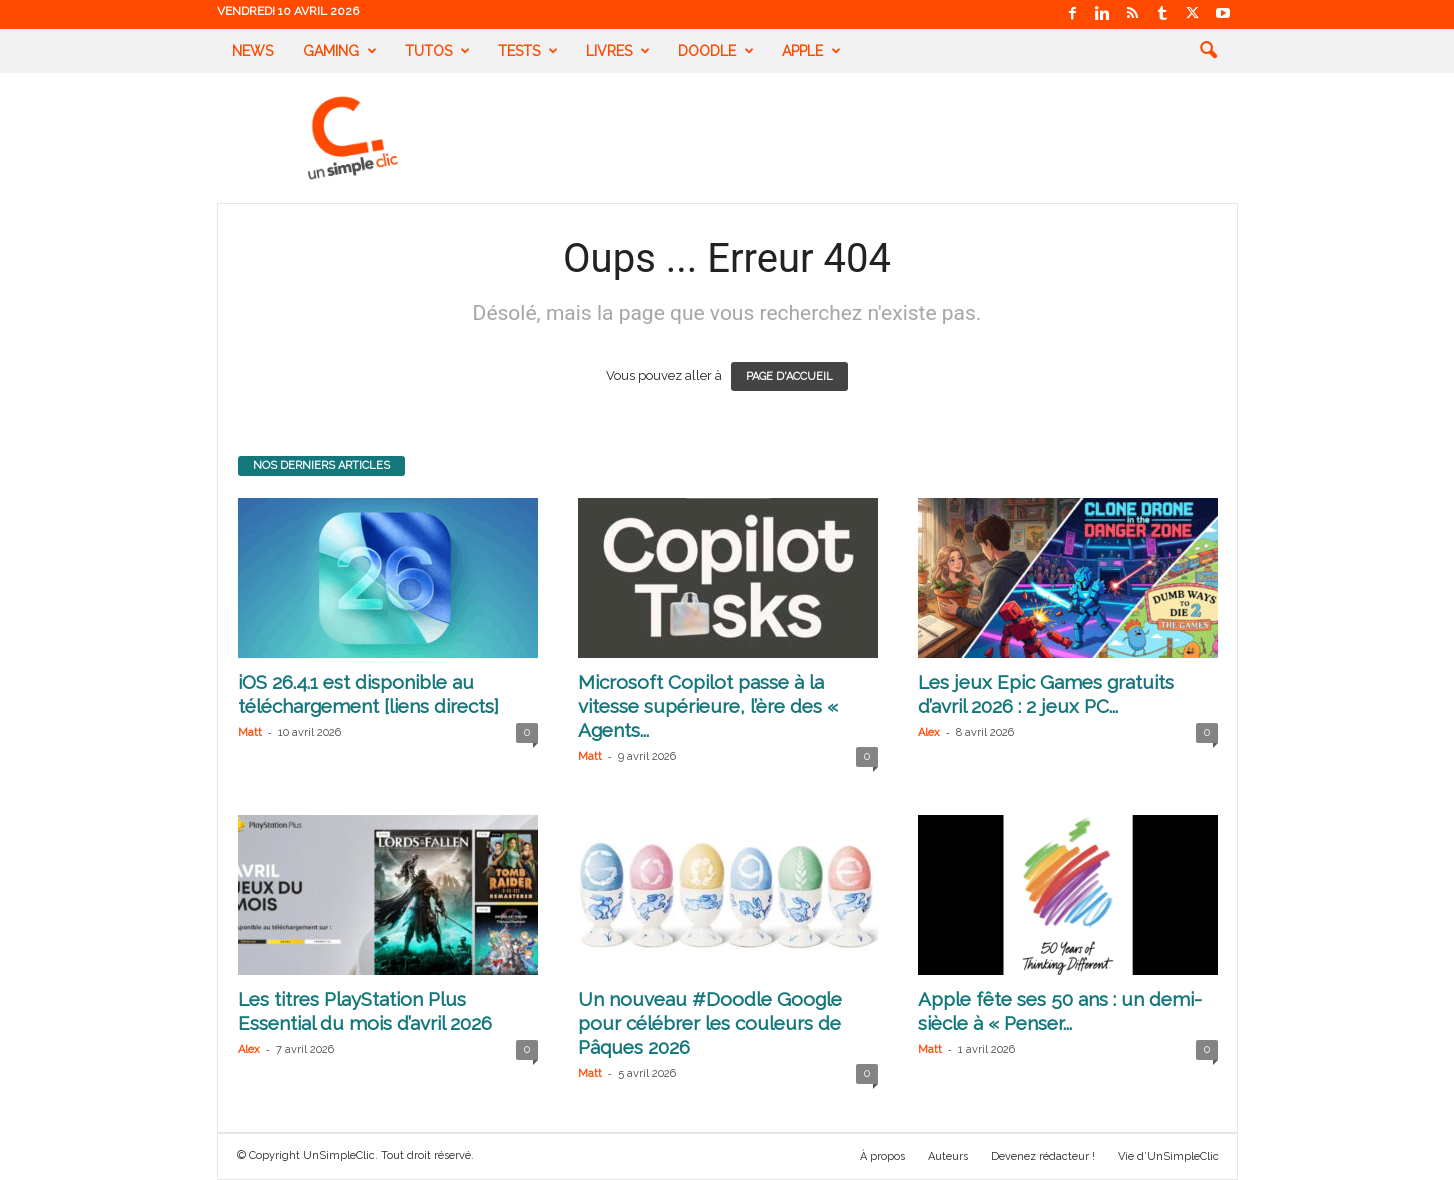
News (252, 51)
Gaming (340, 51)
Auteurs (948, 1156)
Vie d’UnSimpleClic (1168, 1156)
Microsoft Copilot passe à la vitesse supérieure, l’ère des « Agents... (708, 706)
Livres (618, 51)
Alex (929, 732)
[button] (1208, 51)
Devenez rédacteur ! (1043, 1156)
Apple (811, 51)
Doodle (716, 51)
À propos (882, 1156)
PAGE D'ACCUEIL (789, 376)
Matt (250, 732)
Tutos (437, 51)
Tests (528, 51)
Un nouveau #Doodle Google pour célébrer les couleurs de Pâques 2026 (710, 1023)
